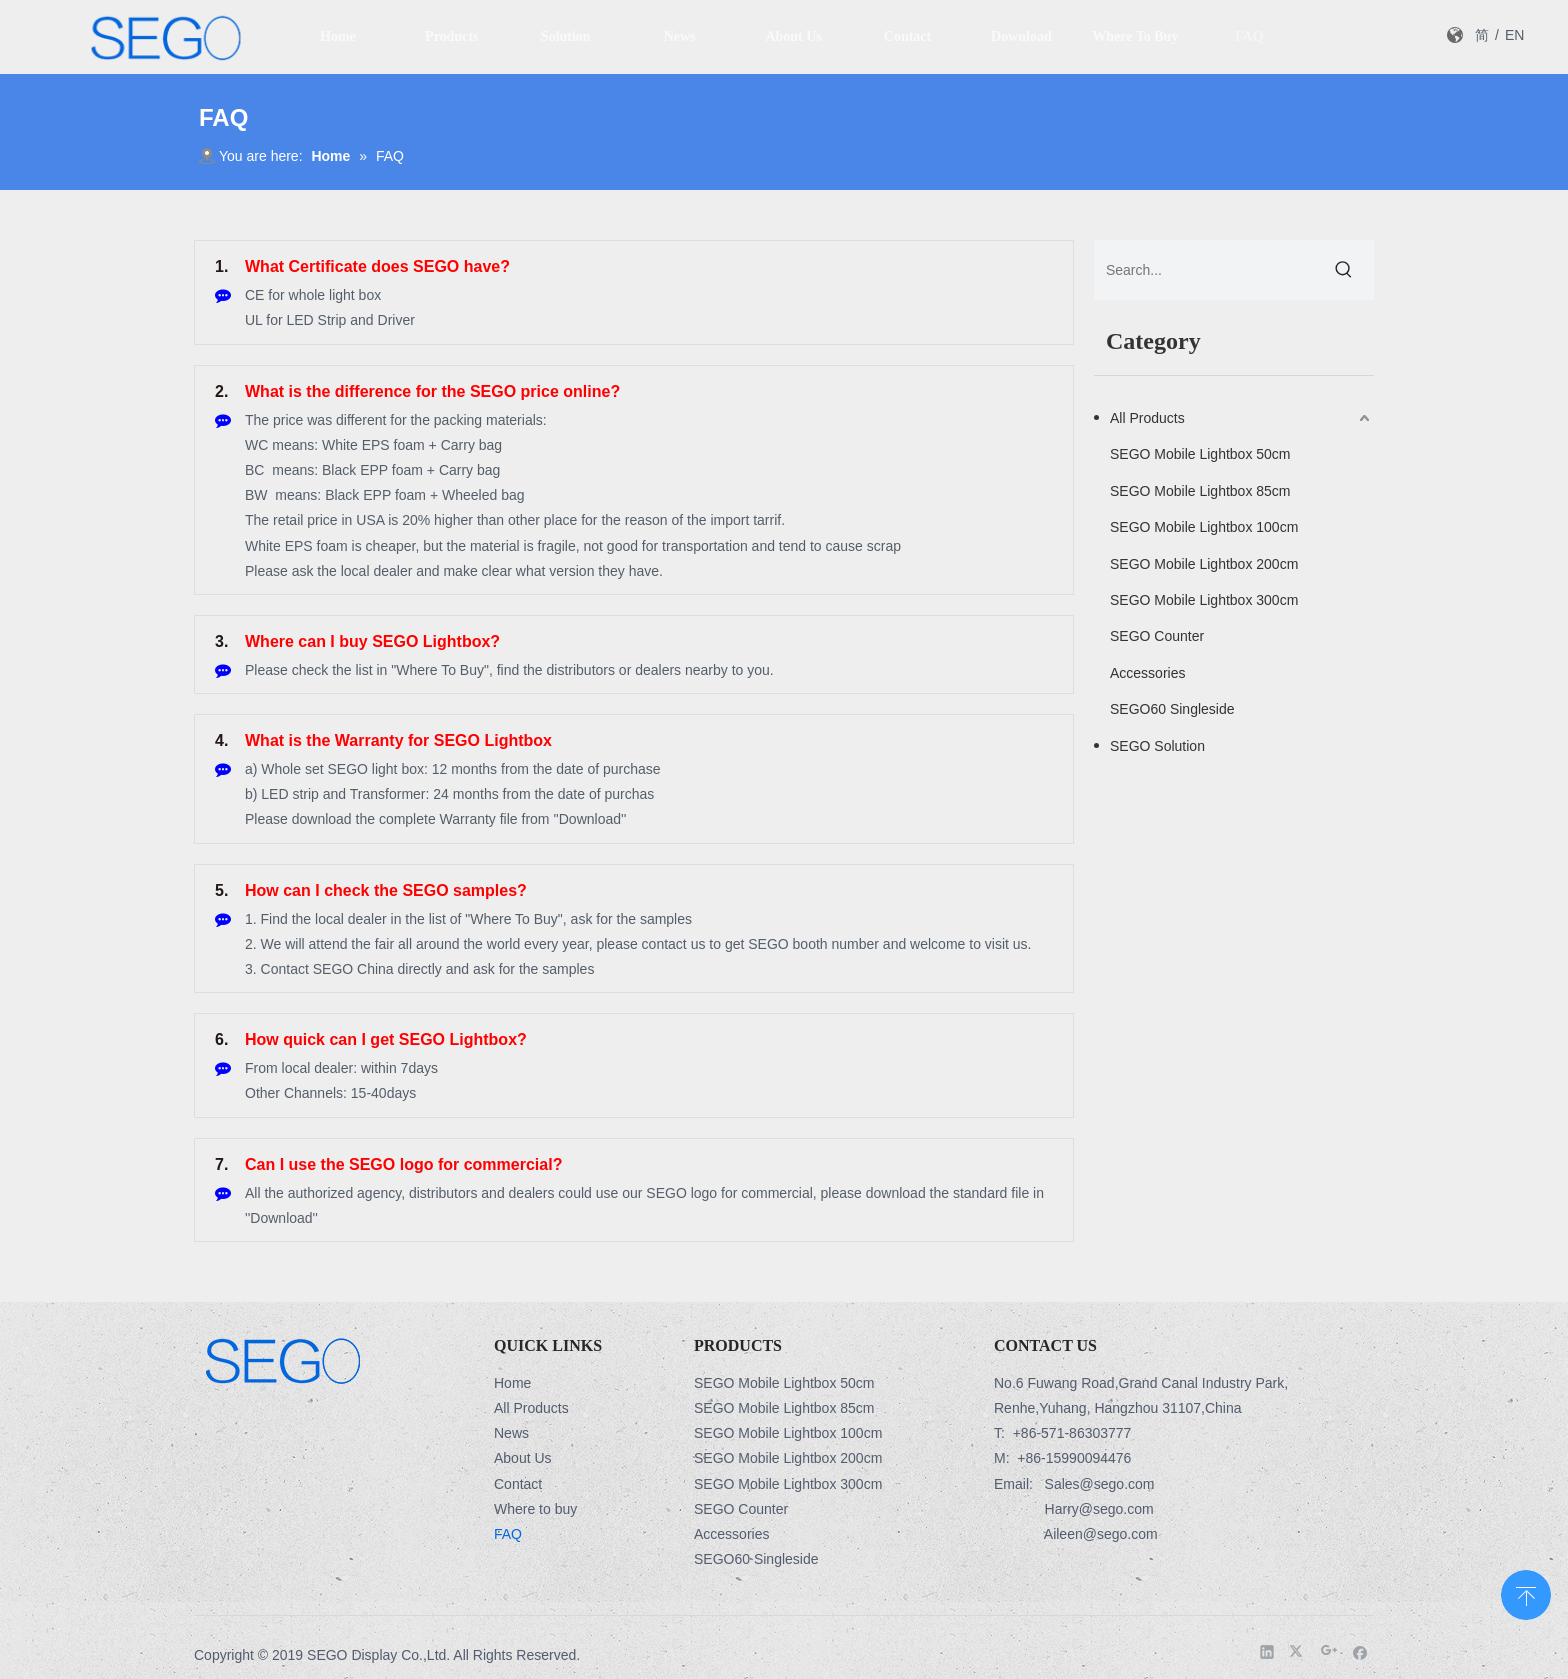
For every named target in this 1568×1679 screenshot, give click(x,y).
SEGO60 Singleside (1172, 709)
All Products (1147, 418)
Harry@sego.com (1099, 1509)
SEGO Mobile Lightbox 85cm (1200, 491)
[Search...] (1204, 270)
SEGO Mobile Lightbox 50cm (1200, 454)
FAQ (508, 1534)
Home (512, 1383)
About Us (523, 1458)
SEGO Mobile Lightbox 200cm (1204, 564)
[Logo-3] (282, 1360)
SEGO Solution (1157, 746)
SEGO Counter (1157, 636)
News (511, 1433)
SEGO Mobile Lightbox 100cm (1204, 527)
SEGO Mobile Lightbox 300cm (1204, 600)
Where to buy (535, 1509)
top (1526, 1593)
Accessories (1147, 673)
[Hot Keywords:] (1344, 270)
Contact (518, 1484)
